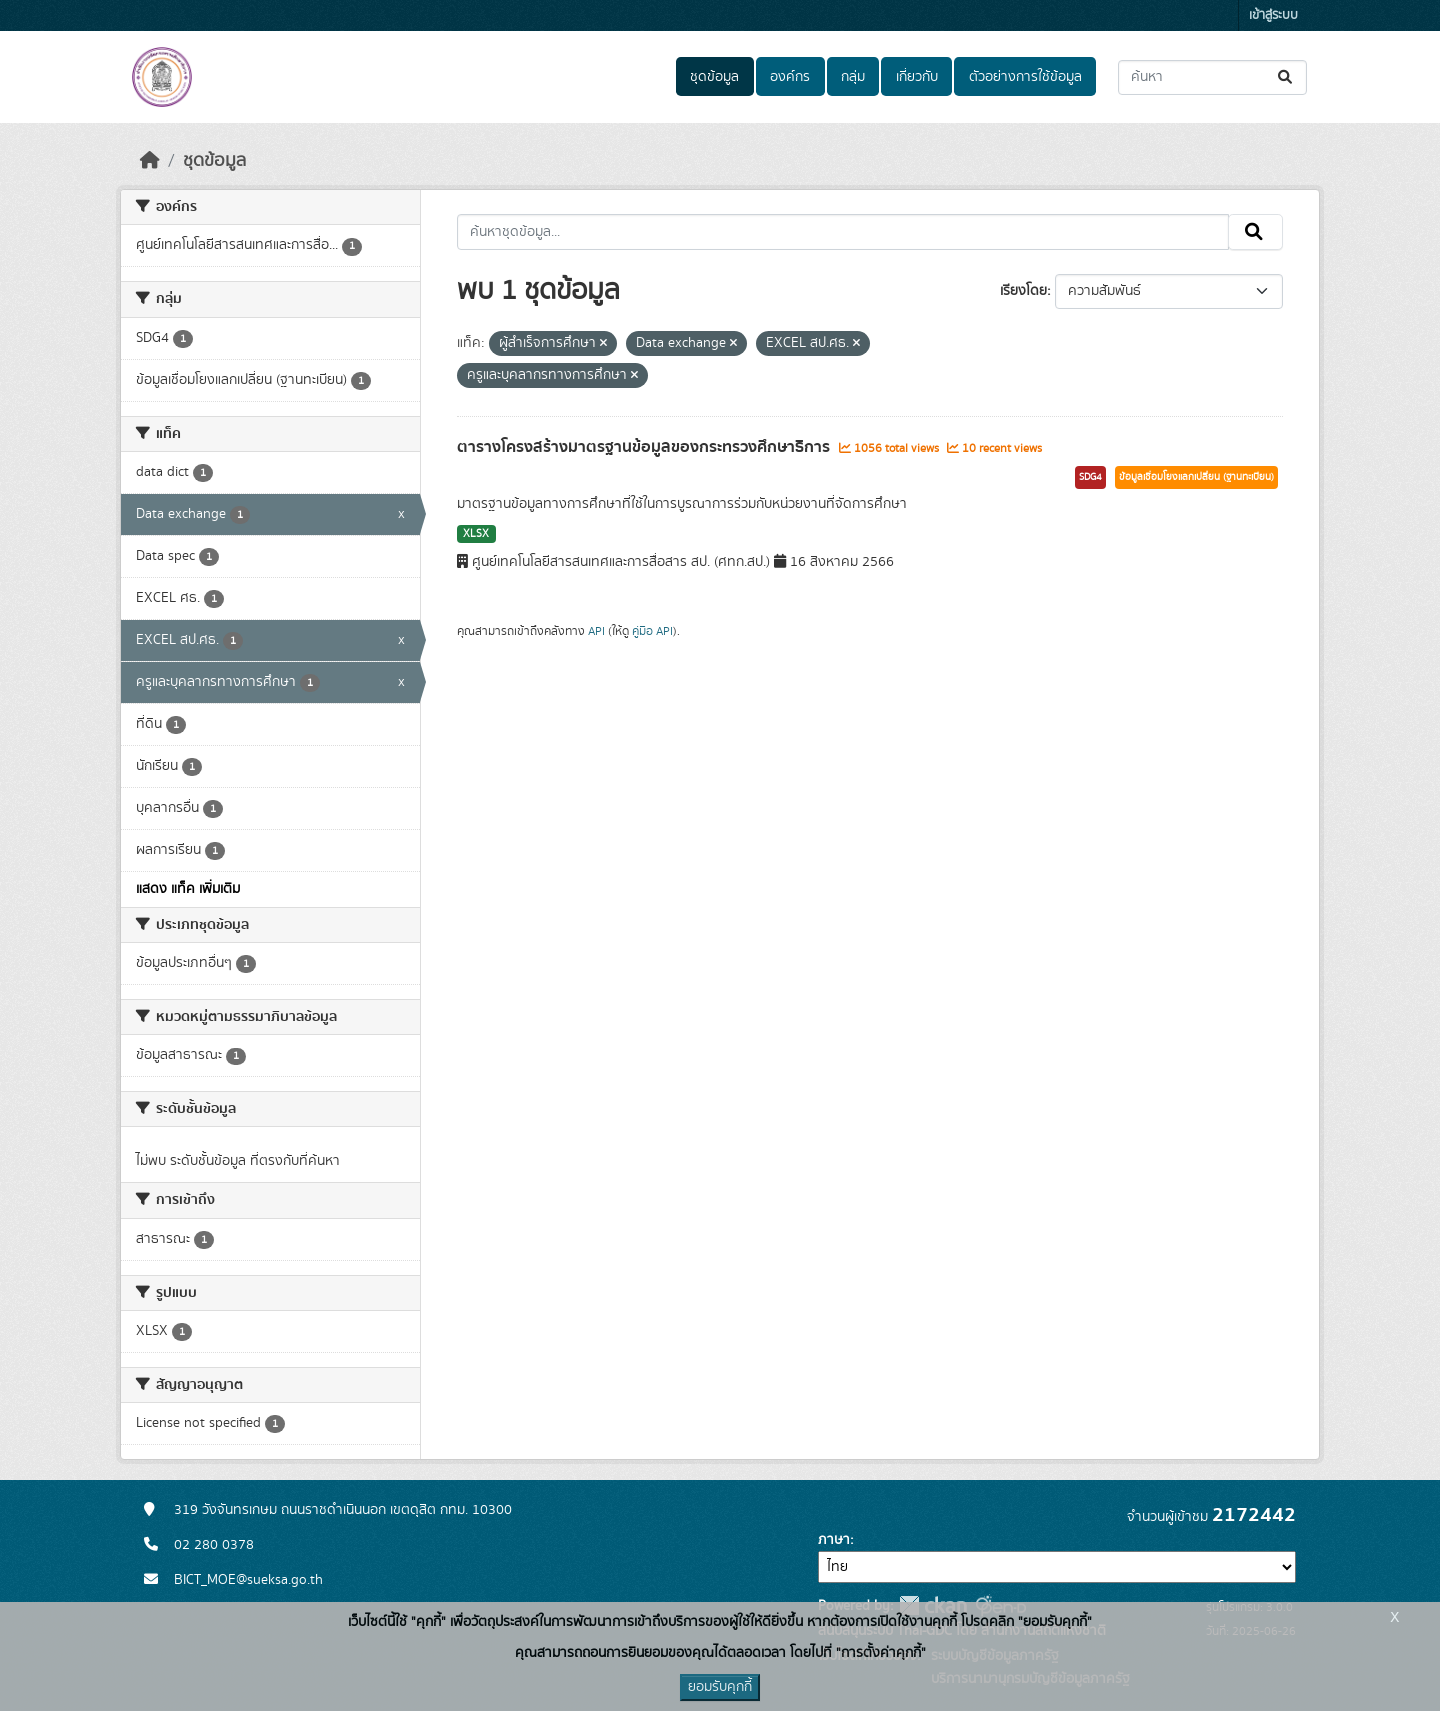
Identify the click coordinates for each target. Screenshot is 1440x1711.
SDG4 (1090, 477)
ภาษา (834, 1540)
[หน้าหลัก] (150, 161)
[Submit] (1286, 77)
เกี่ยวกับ (917, 77)
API (596, 631)
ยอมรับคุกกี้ (720, 1687)
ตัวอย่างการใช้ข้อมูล (1025, 77)
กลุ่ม (853, 77)
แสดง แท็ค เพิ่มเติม (188, 889)
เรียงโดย (1023, 291)
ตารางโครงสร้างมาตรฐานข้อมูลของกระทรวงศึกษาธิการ (645, 447)
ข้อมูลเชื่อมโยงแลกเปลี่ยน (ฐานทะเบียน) (1196, 477)
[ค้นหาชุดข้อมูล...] (1212, 77)
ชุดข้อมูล (714, 77)
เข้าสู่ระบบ (1273, 15)
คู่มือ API (652, 631)
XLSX (476, 534)
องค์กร (790, 77)
